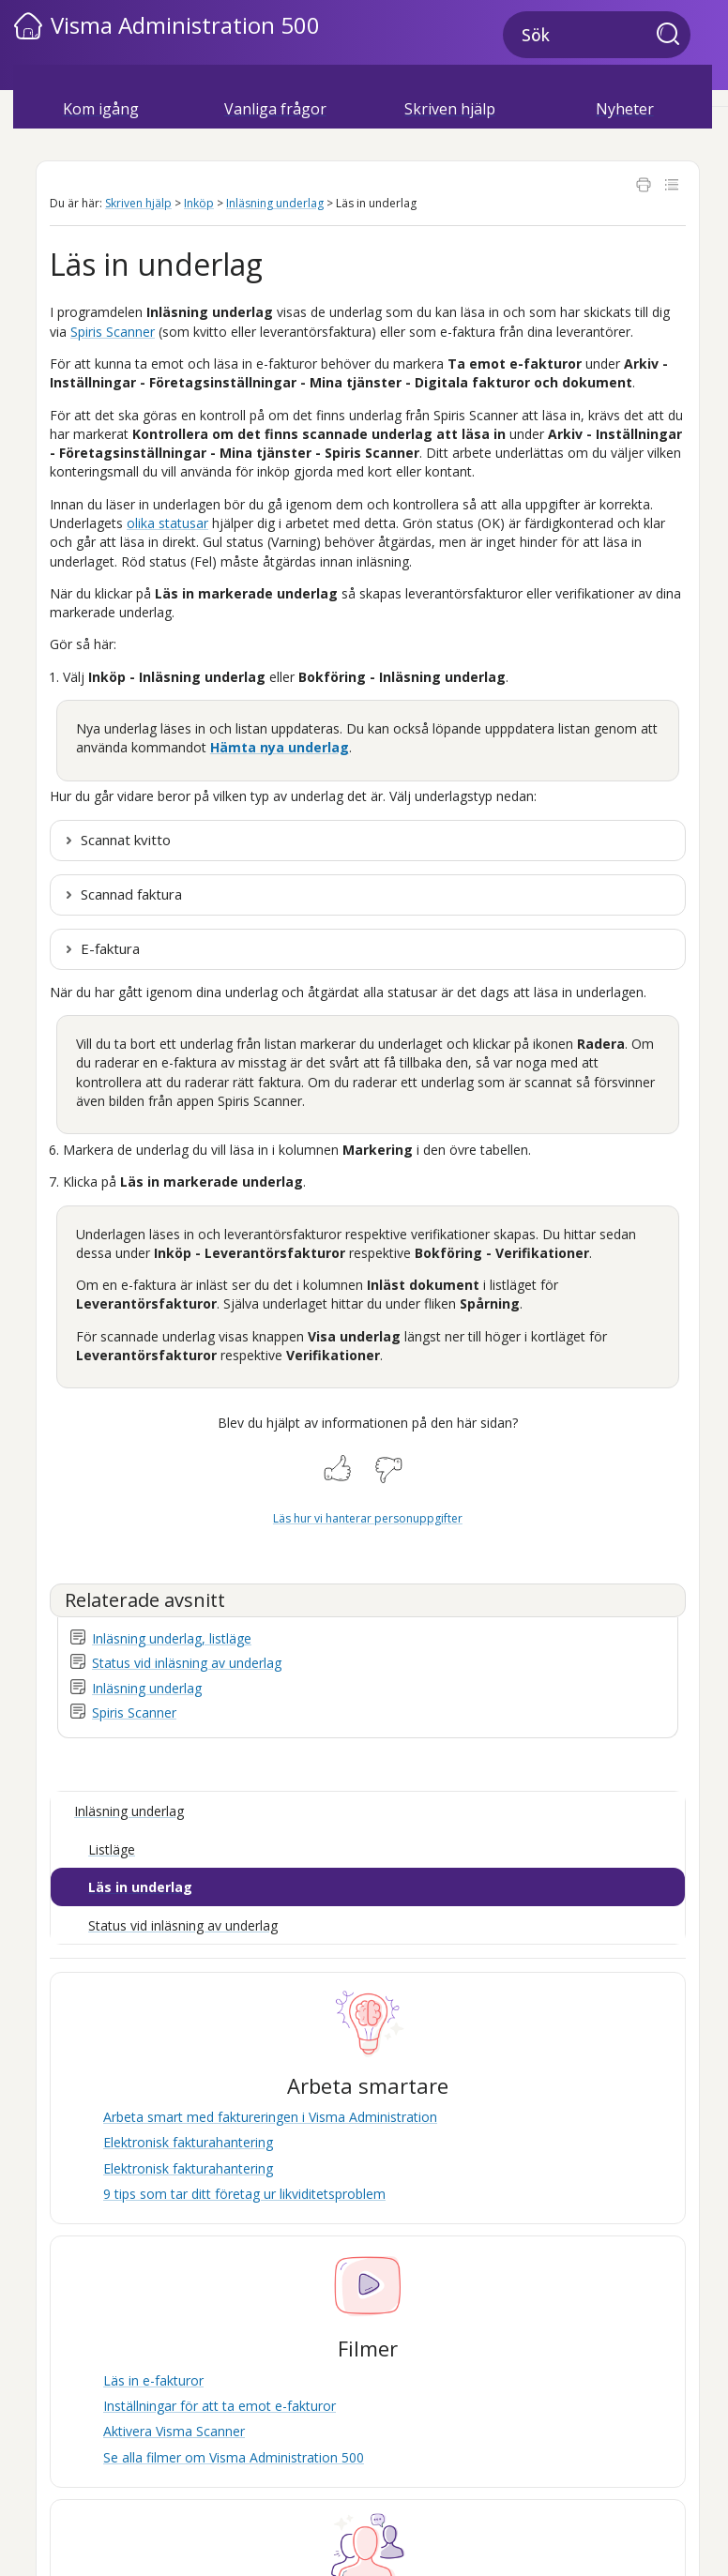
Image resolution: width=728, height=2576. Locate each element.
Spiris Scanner (134, 1712)
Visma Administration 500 (185, 24)
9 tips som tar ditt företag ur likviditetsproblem (244, 2194)
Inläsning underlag (275, 203)
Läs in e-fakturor (153, 2380)
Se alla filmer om (233, 2457)
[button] (673, 36)
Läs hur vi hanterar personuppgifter (368, 1518)
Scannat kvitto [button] (126, 839)
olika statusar (167, 523)
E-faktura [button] (110, 948)
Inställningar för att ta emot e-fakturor (219, 2406)
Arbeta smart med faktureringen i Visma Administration (270, 2117)
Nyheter (625, 108)
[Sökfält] (596, 34)
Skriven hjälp (449, 108)
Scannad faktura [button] (131, 894)
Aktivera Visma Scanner (174, 2431)
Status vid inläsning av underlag (186, 1663)
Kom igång (101, 108)
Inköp (199, 203)
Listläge (111, 1849)
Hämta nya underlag (279, 747)
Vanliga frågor (275, 108)
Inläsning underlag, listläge (171, 1638)
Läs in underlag (140, 1887)
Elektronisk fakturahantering (188, 2142)
